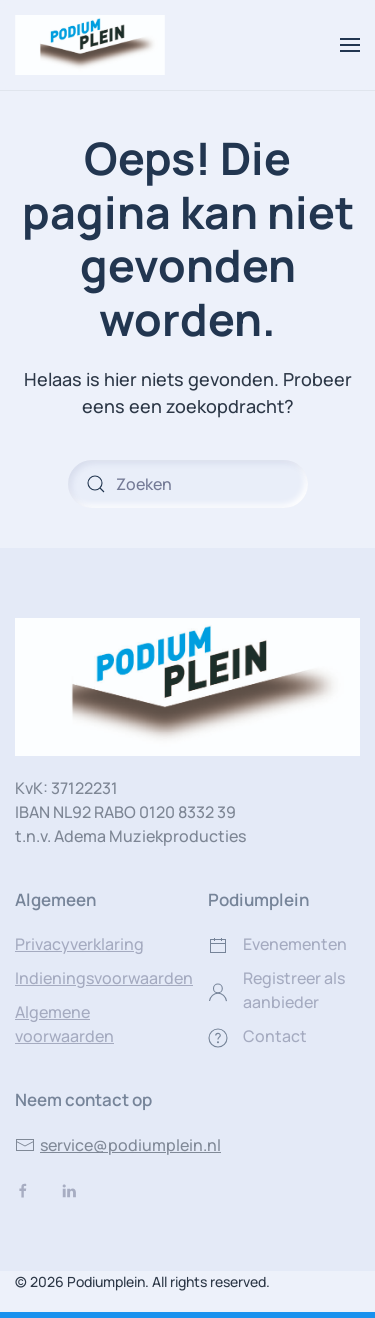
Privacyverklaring (79, 944)
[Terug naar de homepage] (90, 45)
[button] (350, 45)
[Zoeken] (188, 484)
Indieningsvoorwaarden (104, 978)
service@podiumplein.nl (118, 1145)
